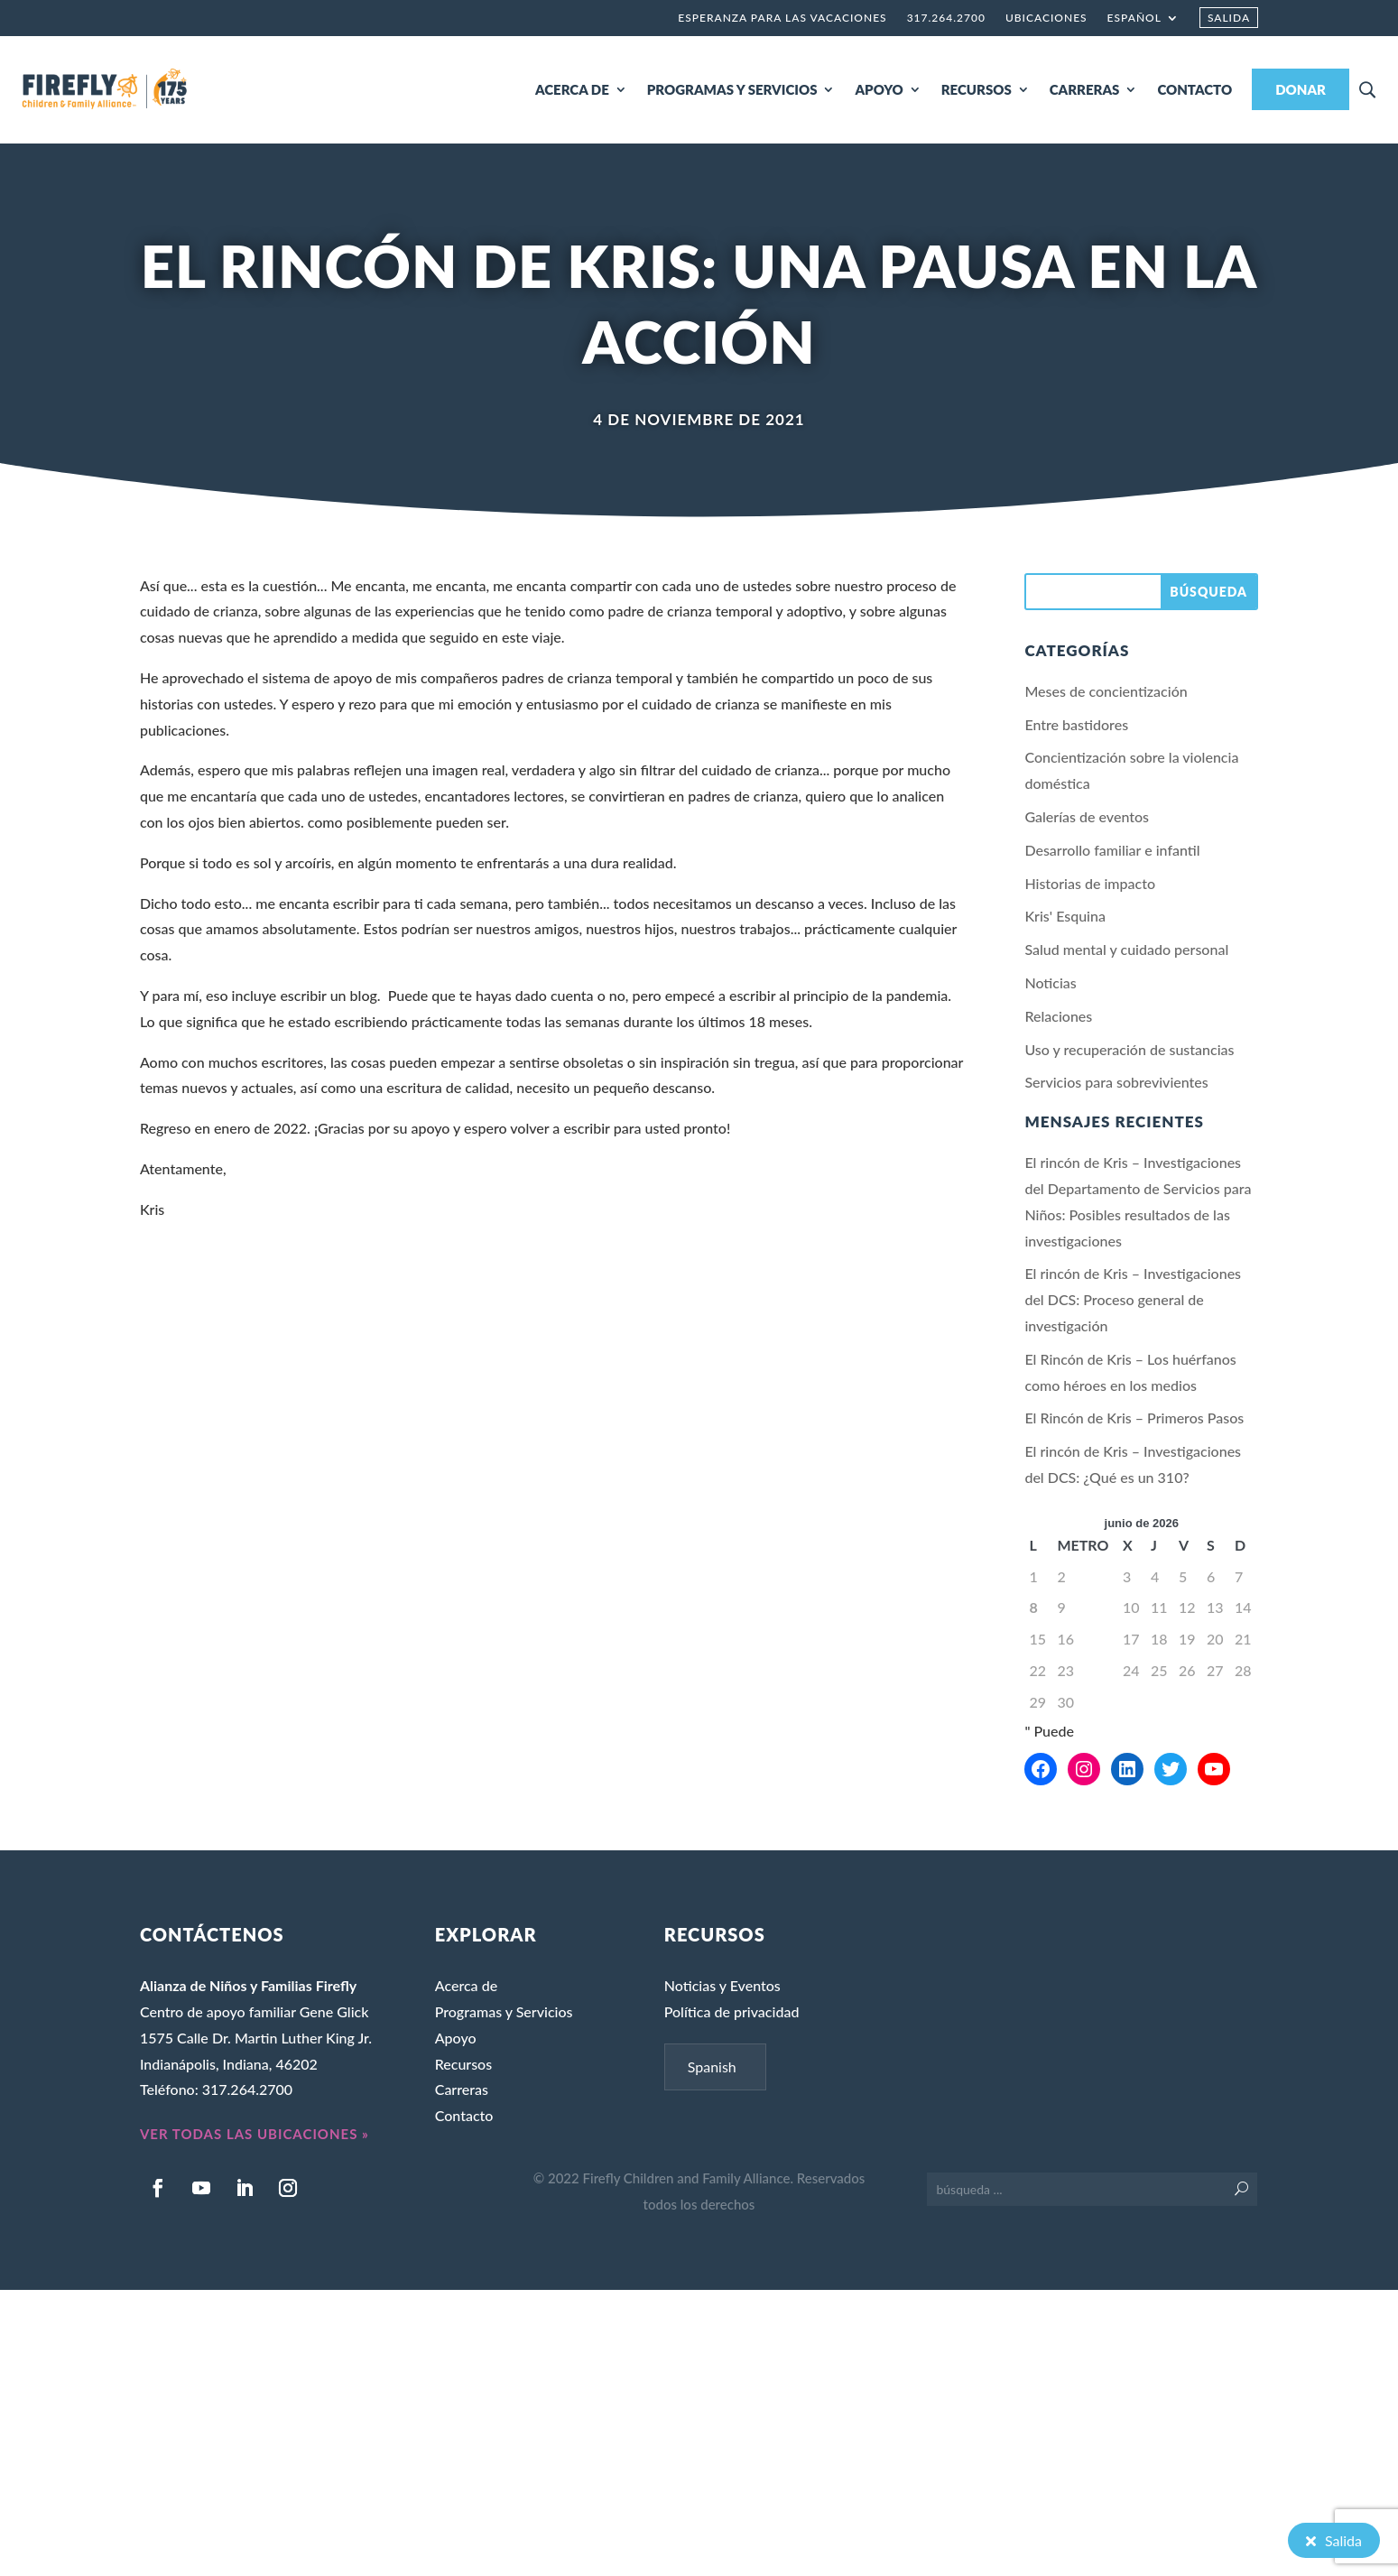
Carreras (461, 2089)
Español (1134, 18)
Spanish (712, 2066)
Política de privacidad (732, 2011)
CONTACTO (1194, 89)
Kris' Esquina (1065, 915)
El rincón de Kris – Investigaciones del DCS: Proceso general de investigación (1132, 1299)
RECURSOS (976, 89)
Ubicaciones (1046, 18)
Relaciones (1058, 1015)
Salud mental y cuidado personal (1126, 949)
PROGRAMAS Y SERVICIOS (732, 89)
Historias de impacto (1089, 883)
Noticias (1050, 982)
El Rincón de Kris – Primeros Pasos (1134, 1417)
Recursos (463, 2063)
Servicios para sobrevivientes (1116, 1081)
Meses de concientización (1105, 691)
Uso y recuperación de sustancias (1129, 1049)
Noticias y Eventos (722, 1985)
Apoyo (456, 2037)
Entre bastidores (1076, 724)
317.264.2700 (946, 18)
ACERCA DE (572, 89)
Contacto (464, 2115)
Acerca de (466, 1985)
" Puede (1049, 1730)
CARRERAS (1085, 89)
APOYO (879, 89)
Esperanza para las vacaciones (782, 18)
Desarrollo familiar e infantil (1111, 849)
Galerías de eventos (1086, 816)
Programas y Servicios (504, 2011)
